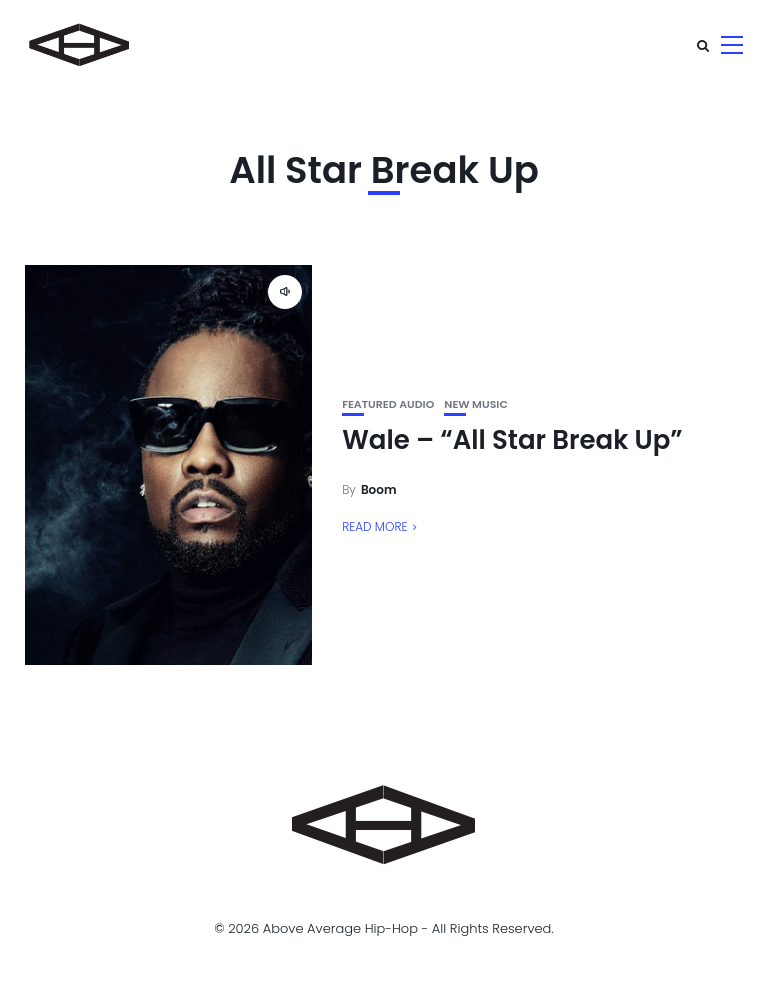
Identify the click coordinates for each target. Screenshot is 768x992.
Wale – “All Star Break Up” (512, 440)
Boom (379, 489)
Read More (374, 526)
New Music (476, 404)
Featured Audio (388, 404)
